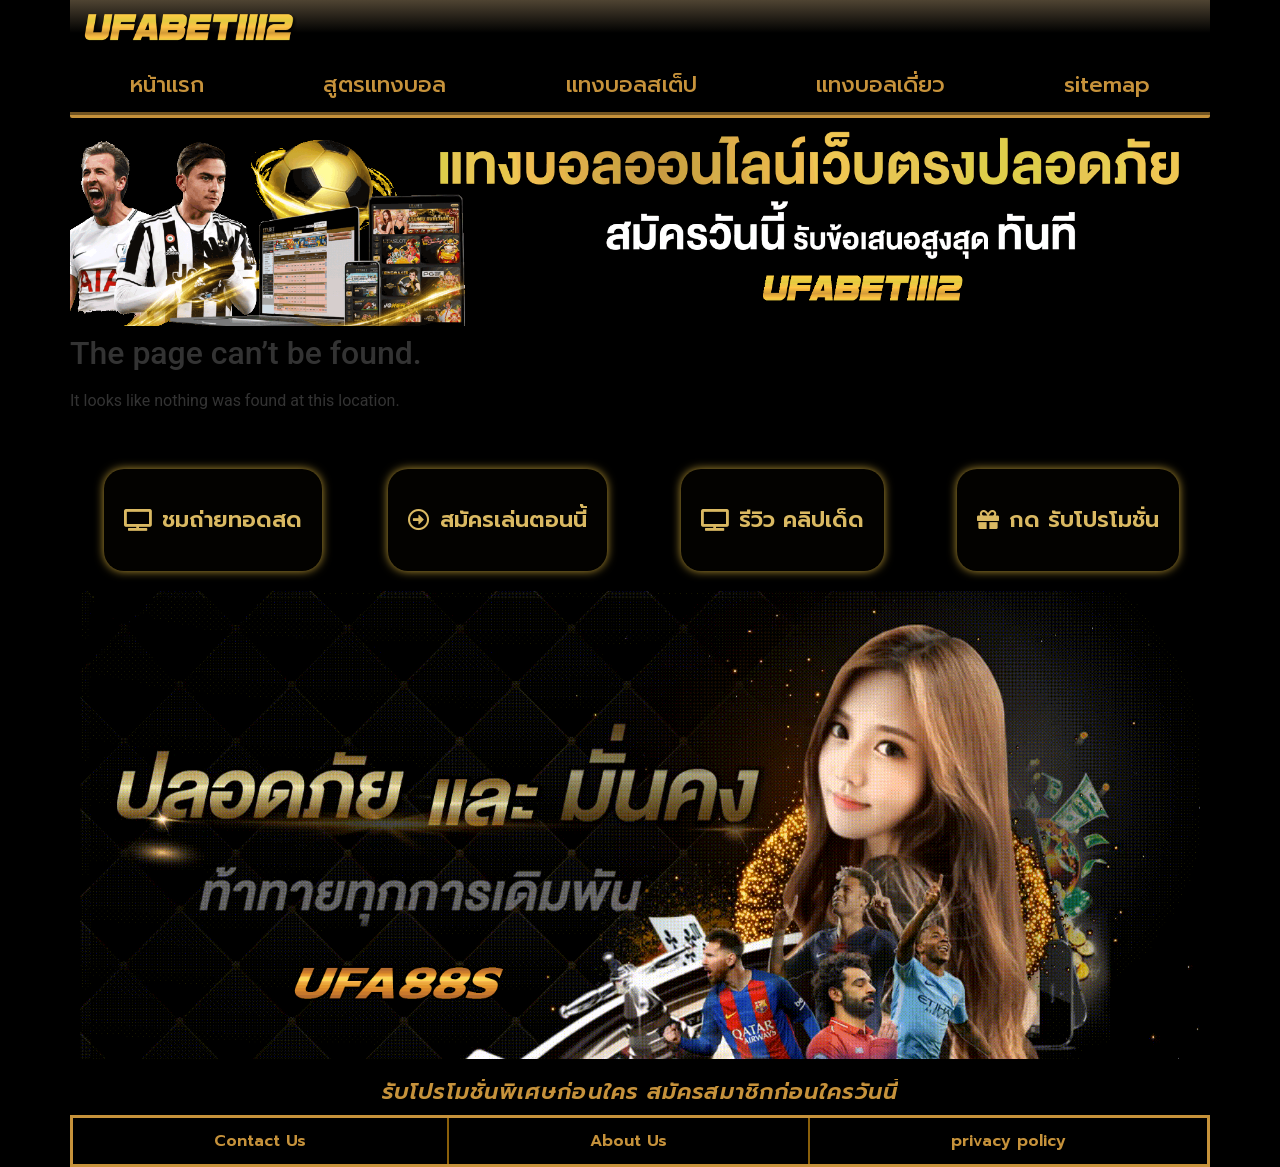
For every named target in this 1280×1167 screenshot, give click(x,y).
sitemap (1107, 84)
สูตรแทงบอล (384, 84)
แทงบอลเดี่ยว (880, 84)
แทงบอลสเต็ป (631, 84)
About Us (628, 1141)
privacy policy (1008, 1141)
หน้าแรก (167, 84)
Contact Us (260, 1141)
